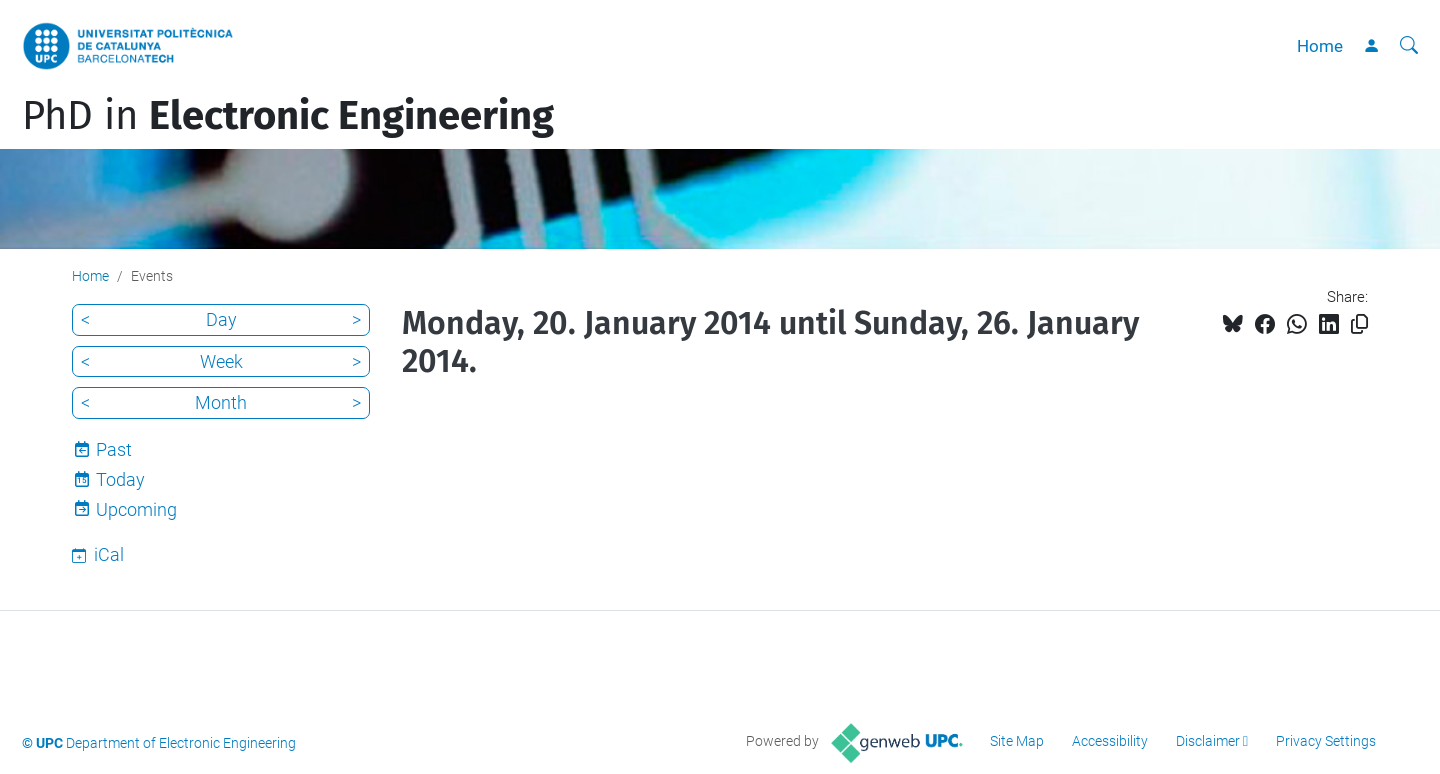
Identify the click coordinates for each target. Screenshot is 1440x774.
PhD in (288, 116)
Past (114, 449)
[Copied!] (1359, 324)
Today (120, 479)
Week (221, 361)
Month (221, 402)
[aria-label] (1409, 46)
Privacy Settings (1326, 741)
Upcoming (136, 509)
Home (1320, 46)
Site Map (1017, 741)
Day (221, 319)
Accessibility (1110, 741)
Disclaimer (1208, 741)
